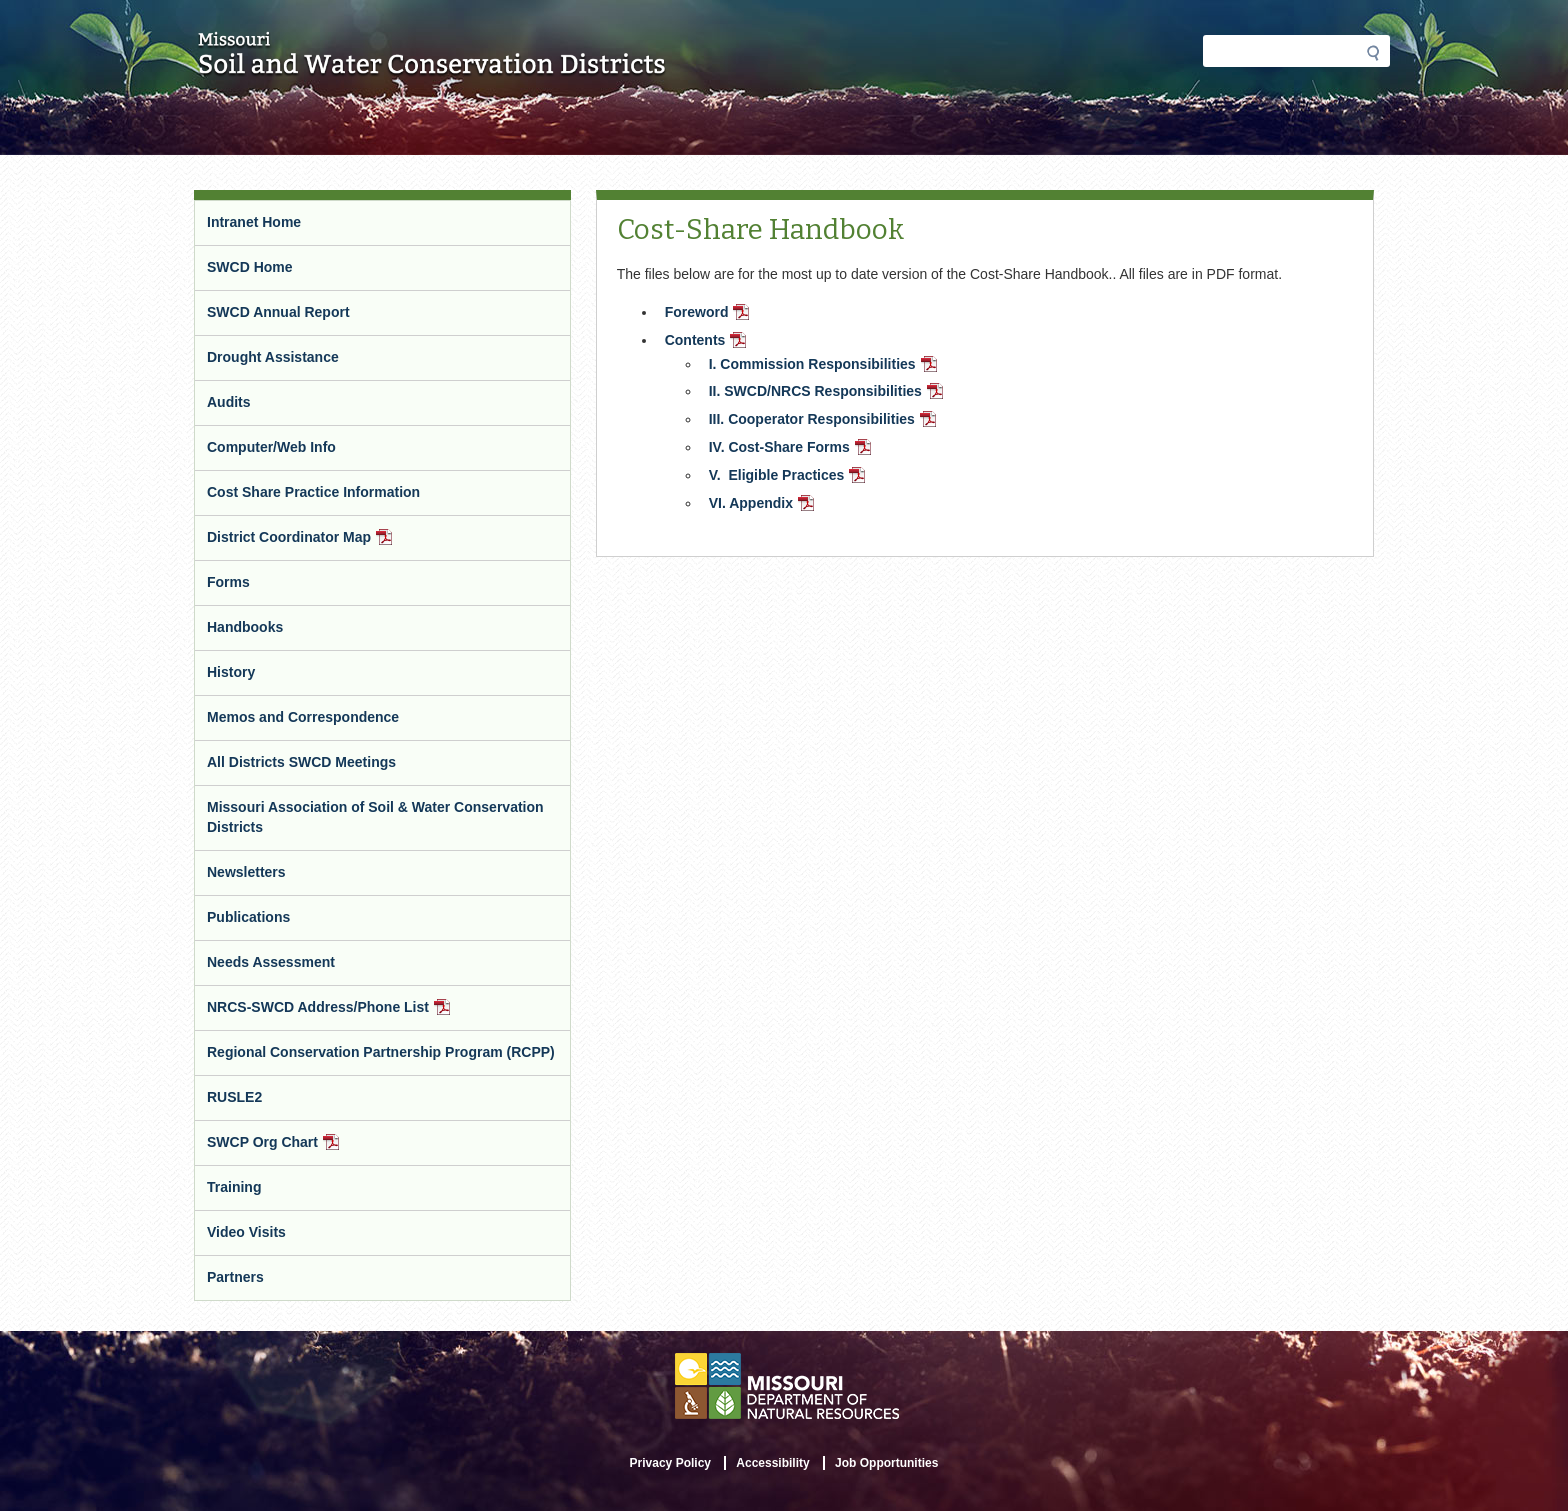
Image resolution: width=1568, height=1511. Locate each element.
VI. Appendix (763, 505)
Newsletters (246, 872)
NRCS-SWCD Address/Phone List (354, 1014)
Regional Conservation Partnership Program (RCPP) (381, 1052)
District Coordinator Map (326, 544)
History (231, 672)
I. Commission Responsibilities (825, 366)
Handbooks (245, 627)
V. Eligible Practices (789, 477)
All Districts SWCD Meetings (301, 762)
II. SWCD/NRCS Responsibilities (828, 393)
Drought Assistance (273, 357)
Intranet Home (254, 222)
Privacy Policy (670, 1463)
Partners (235, 1277)
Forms (228, 582)
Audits (229, 402)
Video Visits (246, 1232)
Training (234, 1187)
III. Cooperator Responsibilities (824, 421)
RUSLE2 (234, 1097)
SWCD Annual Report (278, 312)
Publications (248, 917)
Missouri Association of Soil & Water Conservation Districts (375, 817)
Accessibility (772, 1463)
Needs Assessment (271, 962)
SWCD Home (250, 267)
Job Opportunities (886, 1463)
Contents (708, 342)
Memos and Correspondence (303, 717)
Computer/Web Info (271, 447)
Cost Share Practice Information (313, 492)
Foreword (709, 314)
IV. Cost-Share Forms (792, 449)
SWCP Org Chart (299, 1149)
